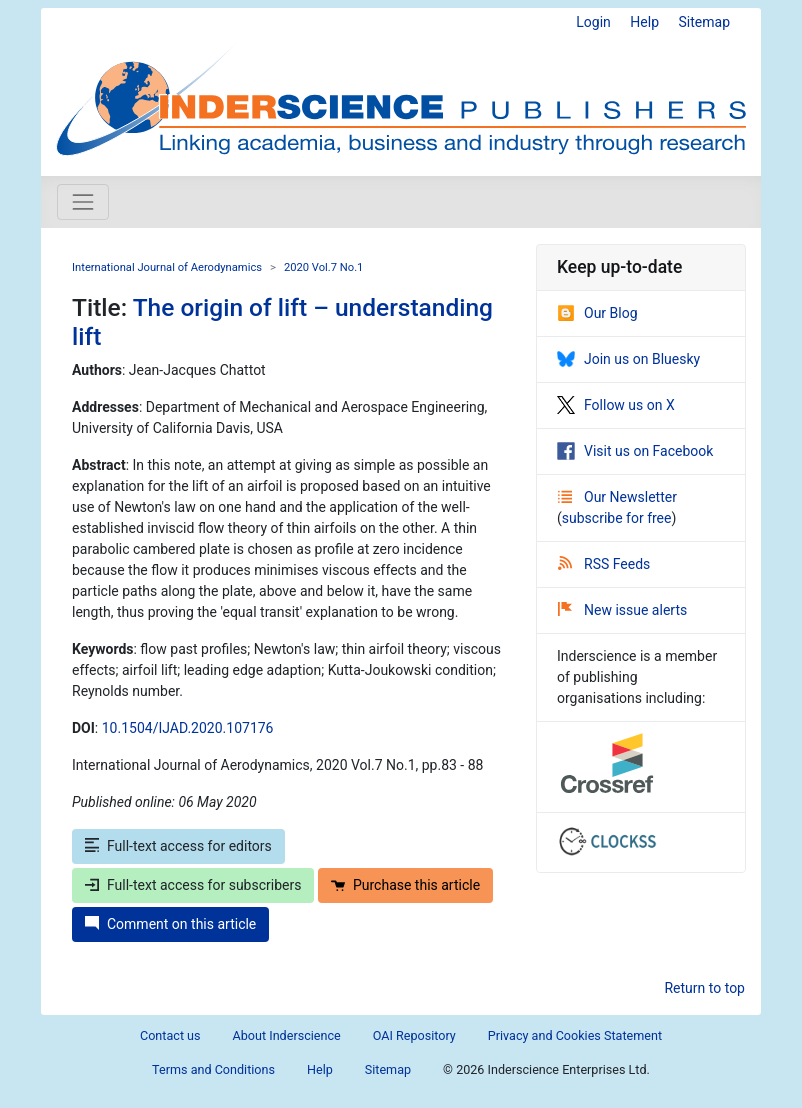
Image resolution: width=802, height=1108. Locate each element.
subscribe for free (617, 518)
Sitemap (704, 22)
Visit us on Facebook (635, 451)
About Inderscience (287, 1035)
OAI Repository (414, 1035)
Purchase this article (405, 885)
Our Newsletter (617, 497)
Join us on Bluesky (628, 359)
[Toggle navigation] (83, 202)
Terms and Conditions (213, 1069)
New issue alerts (622, 610)
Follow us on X (616, 405)
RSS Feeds (604, 564)
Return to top (704, 988)
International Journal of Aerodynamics (167, 267)
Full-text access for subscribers (193, 885)
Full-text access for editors (178, 846)
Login (593, 22)
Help (644, 22)
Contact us (170, 1035)
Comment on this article (170, 924)
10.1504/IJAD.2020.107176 (188, 728)
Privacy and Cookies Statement (575, 1035)
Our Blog (597, 313)
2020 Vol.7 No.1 (324, 267)
